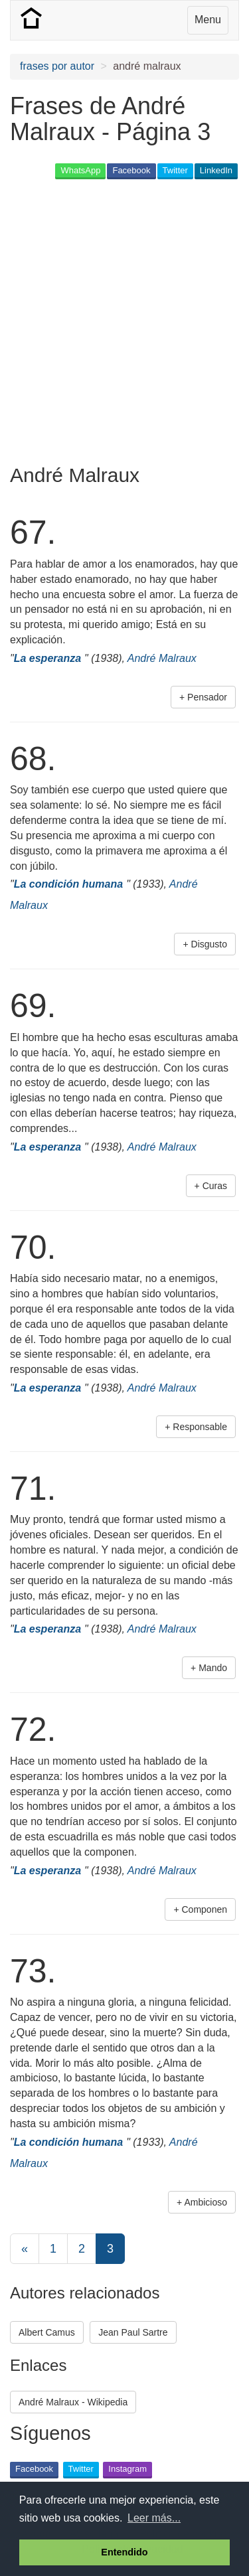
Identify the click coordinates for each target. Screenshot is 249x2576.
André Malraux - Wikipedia (73, 2402)
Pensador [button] (207, 697)
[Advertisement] (124, 316)
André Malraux (162, 658)
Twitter (175, 170)
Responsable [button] (200, 1426)
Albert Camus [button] (47, 2332)
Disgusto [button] (209, 944)
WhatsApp (80, 170)
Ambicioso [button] (205, 2202)
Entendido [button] (124, 2552)
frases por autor (57, 66)
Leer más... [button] (154, 2518)
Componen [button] (205, 1909)
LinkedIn (216, 170)
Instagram (127, 2469)
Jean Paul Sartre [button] (132, 2332)
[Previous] (24, 2248)
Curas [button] (215, 1185)
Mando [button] (213, 1667)
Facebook (131, 170)
